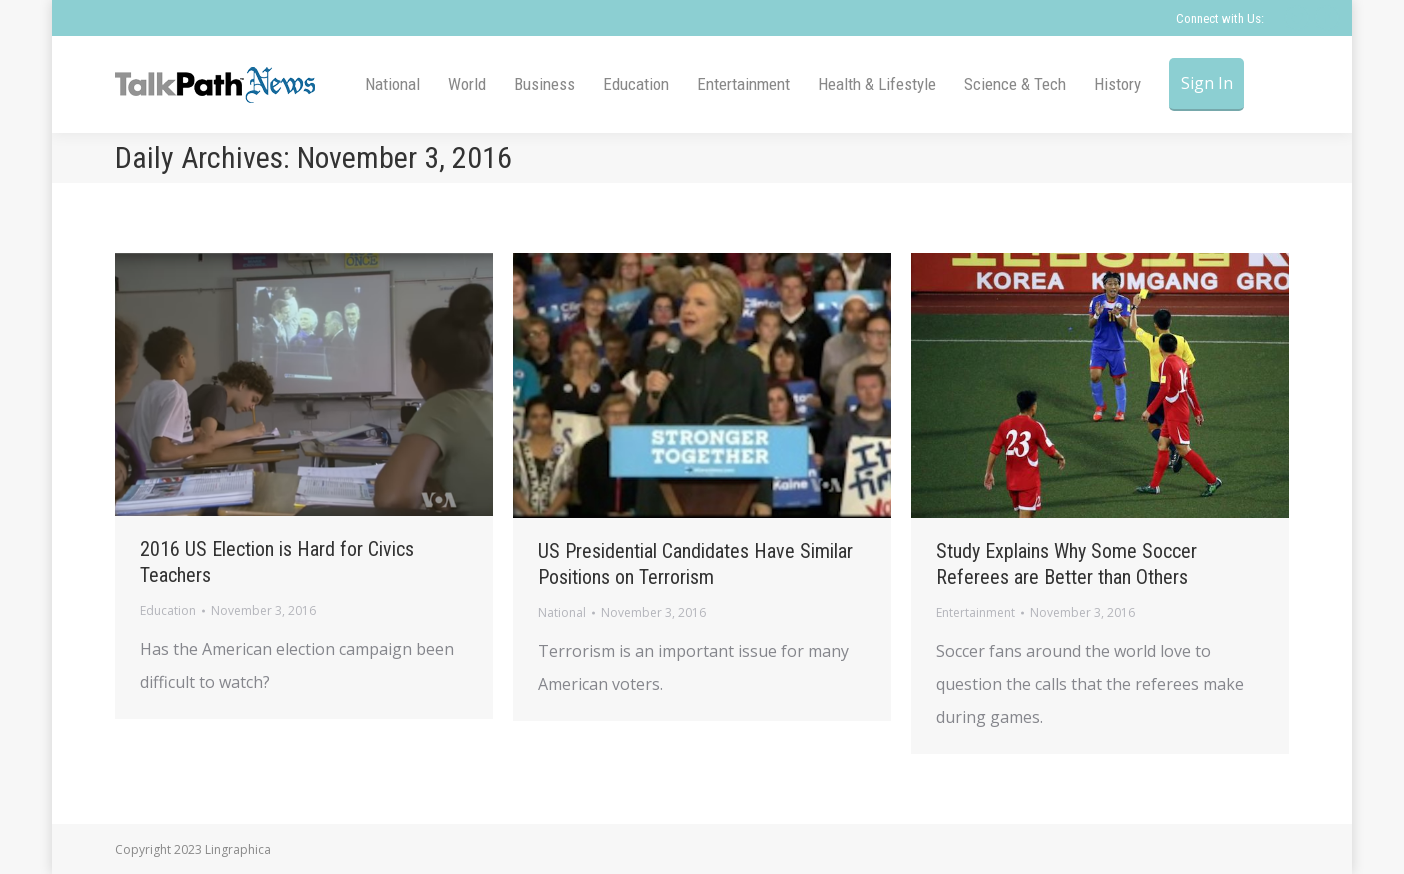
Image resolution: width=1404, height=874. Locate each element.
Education (168, 610)
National (562, 612)
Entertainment (975, 612)
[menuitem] (392, 84)
